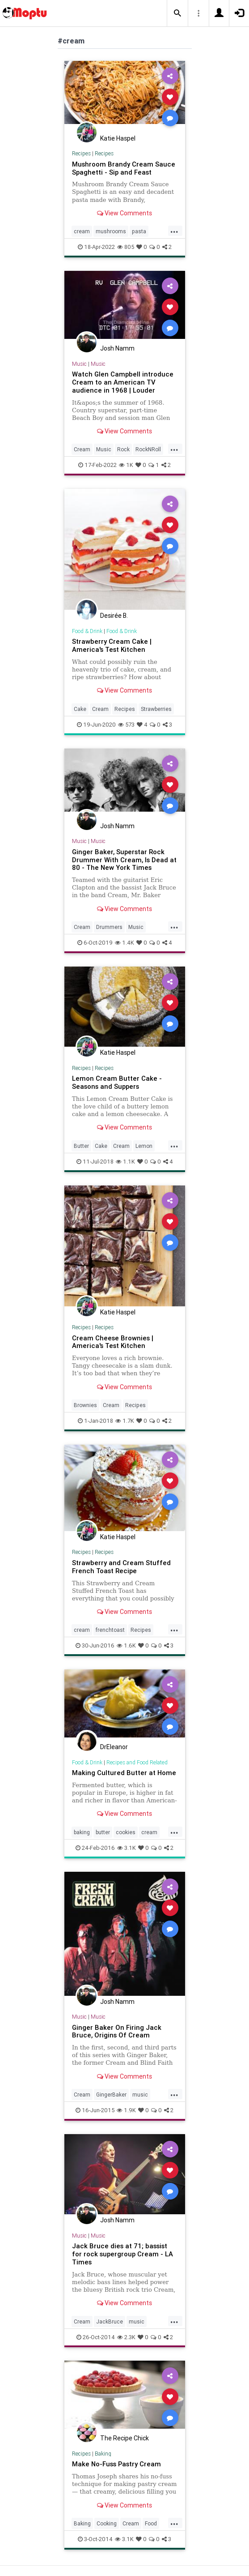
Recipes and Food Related (137, 1762)
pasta (139, 231)
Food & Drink (87, 631)
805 (125, 247)
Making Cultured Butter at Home (124, 1772)
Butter (81, 1146)
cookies (125, 1832)
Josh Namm (117, 348)
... (174, 230)
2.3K (126, 2337)
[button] (177, 13)
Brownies (85, 1405)
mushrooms (111, 231)
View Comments (124, 213)
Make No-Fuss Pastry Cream (116, 2464)
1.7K (124, 1421)
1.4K (124, 942)
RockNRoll (148, 449)
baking (82, 1832)
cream (82, 231)
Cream (82, 449)
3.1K (126, 1848)
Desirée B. (114, 616)
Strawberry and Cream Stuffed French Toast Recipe (121, 1566)
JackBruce (109, 2321)
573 (126, 724)
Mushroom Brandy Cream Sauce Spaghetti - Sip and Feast (123, 168)
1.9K (126, 2110)
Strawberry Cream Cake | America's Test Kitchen (112, 645)
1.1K (125, 1161)
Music (79, 363)
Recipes (81, 153)
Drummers (109, 927)
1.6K (126, 1645)
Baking (103, 2453)
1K (126, 465)
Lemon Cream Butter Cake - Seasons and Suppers (117, 1082)
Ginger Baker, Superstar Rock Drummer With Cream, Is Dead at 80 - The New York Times (124, 859)
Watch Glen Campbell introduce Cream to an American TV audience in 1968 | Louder (122, 382)
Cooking (107, 2523)
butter (103, 1832)
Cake (80, 709)
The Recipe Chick (124, 2438)
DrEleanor (114, 1747)
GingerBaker (111, 2094)
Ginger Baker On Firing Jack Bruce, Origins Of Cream (116, 2031)
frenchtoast (110, 1629)
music (140, 2094)
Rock (123, 449)
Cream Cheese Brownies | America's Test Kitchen (112, 1342)
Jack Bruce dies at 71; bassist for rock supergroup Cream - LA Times (122, 2254)
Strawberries (156, 709)
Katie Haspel (117, 138)
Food (151, 2523)
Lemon (143, 1146)
